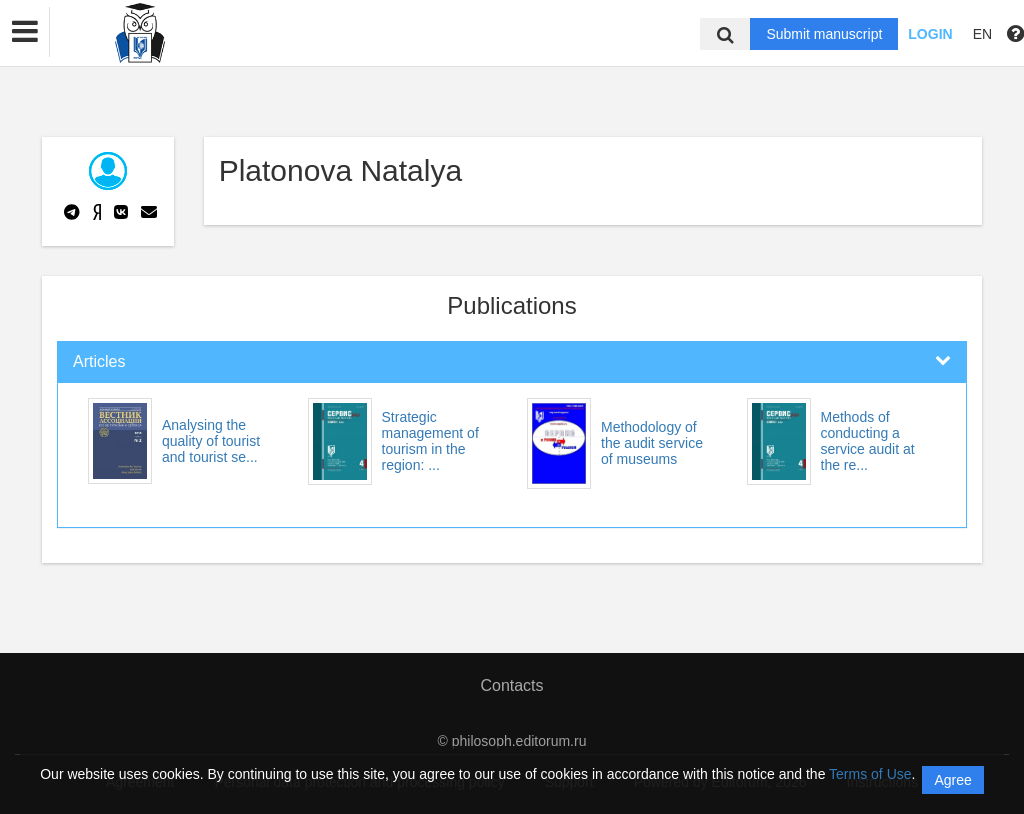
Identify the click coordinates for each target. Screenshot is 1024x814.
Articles (99, 361)
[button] (25, 32)
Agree (952, 780)
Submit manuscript (824, 34)
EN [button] (982, 34)
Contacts (511, 685)
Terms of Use (870, 774)
